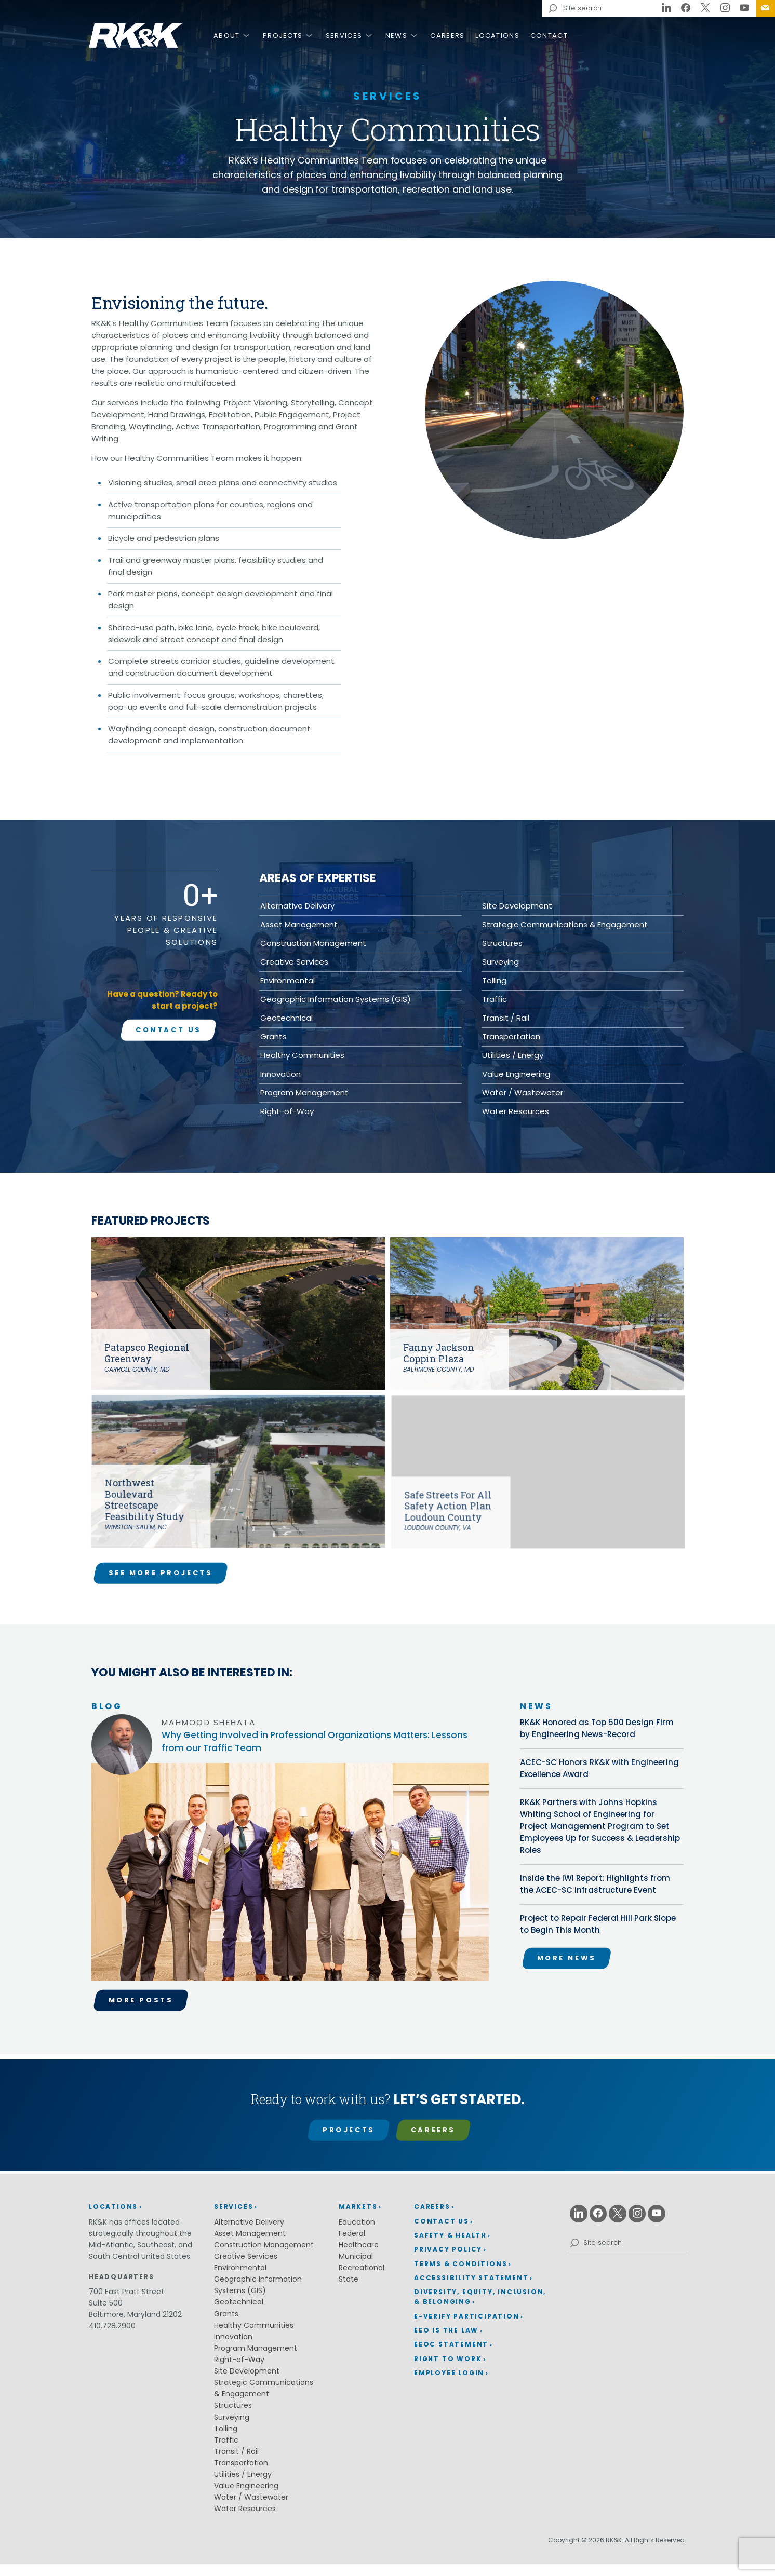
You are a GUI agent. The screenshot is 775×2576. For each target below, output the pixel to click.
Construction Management (313, 943)
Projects (282, 35)
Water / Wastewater (522, 1092)
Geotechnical (286, 1017)
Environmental (287, 980)
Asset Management (299, 924)
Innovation (280, 1073)
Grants (273, 1036)
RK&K (135, 35)
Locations (497, 35)
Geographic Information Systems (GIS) (335, 999)
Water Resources (515, 1111)
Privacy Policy (448, 2249)
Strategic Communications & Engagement (565, 924)
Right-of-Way (287, 1111)
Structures (502, 943)
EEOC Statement (451, 2344)
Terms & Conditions (460, 2263)
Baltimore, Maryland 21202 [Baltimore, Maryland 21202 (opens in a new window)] (135, 2314)
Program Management (304, 1092)
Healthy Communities (302, 1055)
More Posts (141, 2000)
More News (566, 1958)
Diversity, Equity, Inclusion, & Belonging (480, 2296)
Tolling (494, 980)
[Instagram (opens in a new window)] (725, 8)
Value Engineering (516, 1073)
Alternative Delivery (297, 905)
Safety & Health (450, 2235)
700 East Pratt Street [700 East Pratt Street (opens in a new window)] (126, 2291)
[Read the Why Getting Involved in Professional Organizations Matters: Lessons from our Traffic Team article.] (290, 1875)
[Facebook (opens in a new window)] (686, 8)
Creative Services (294, 961)
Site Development (517, 905)
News (396, 35)
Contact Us (765, 8)
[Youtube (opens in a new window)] (744, 8)
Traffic (494, 999)
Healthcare (359, 2245)
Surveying (500, 961)
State (348, 2279)
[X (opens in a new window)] (705, 8)
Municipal (356, 2256)
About (226, 35)
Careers (447, 35)
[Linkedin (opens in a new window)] (666, 8)
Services (344, 35)
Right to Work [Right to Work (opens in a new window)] (448, 2358)
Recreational (361, 2267)
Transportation (511, 1036)
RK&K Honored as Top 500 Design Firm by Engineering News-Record (613, 1731)
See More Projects (161, 1573)
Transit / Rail (505, 1017)
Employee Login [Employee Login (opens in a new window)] (449, 2372)
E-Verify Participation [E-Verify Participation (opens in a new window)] (466, 2316)
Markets (358, 2206)
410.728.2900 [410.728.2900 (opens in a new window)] (112, 2326)
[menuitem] (765, 8)
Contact (549, 35)
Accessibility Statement (471, 2277)
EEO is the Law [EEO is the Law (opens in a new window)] (446, 2330)
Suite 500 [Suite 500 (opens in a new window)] (106, 2303)
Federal (352, 2233)
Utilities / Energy (512, 1055)
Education (357, 2222)
